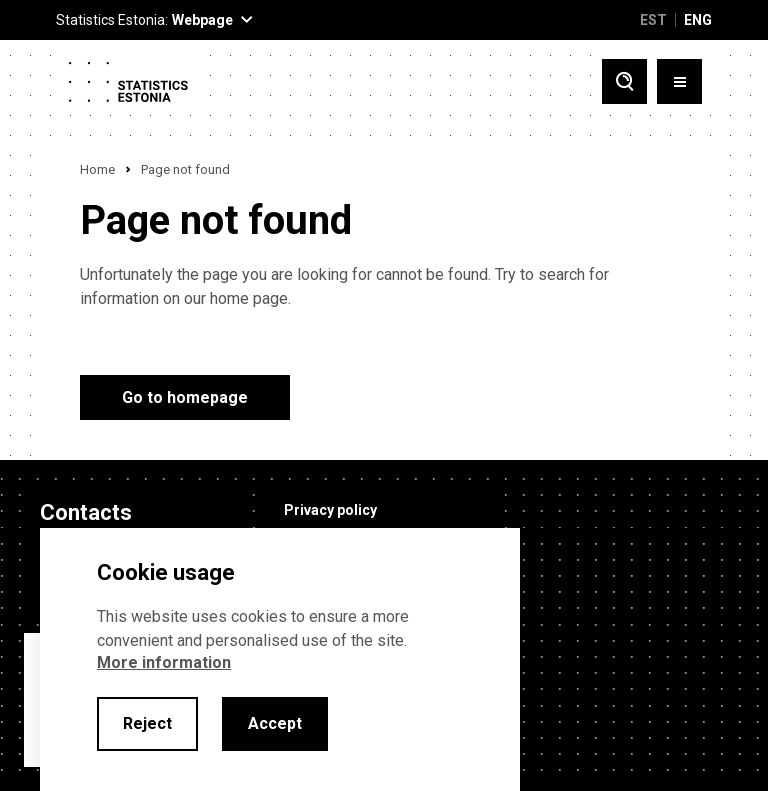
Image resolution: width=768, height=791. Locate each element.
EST (653, 20)
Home (97, 169)
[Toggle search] (624, 81)
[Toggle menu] (679, 81)
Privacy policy (330, 510)
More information (164, 662)
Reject (147, 723)
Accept (275, 723)
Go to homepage (185, 397)
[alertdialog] (280, 659)
